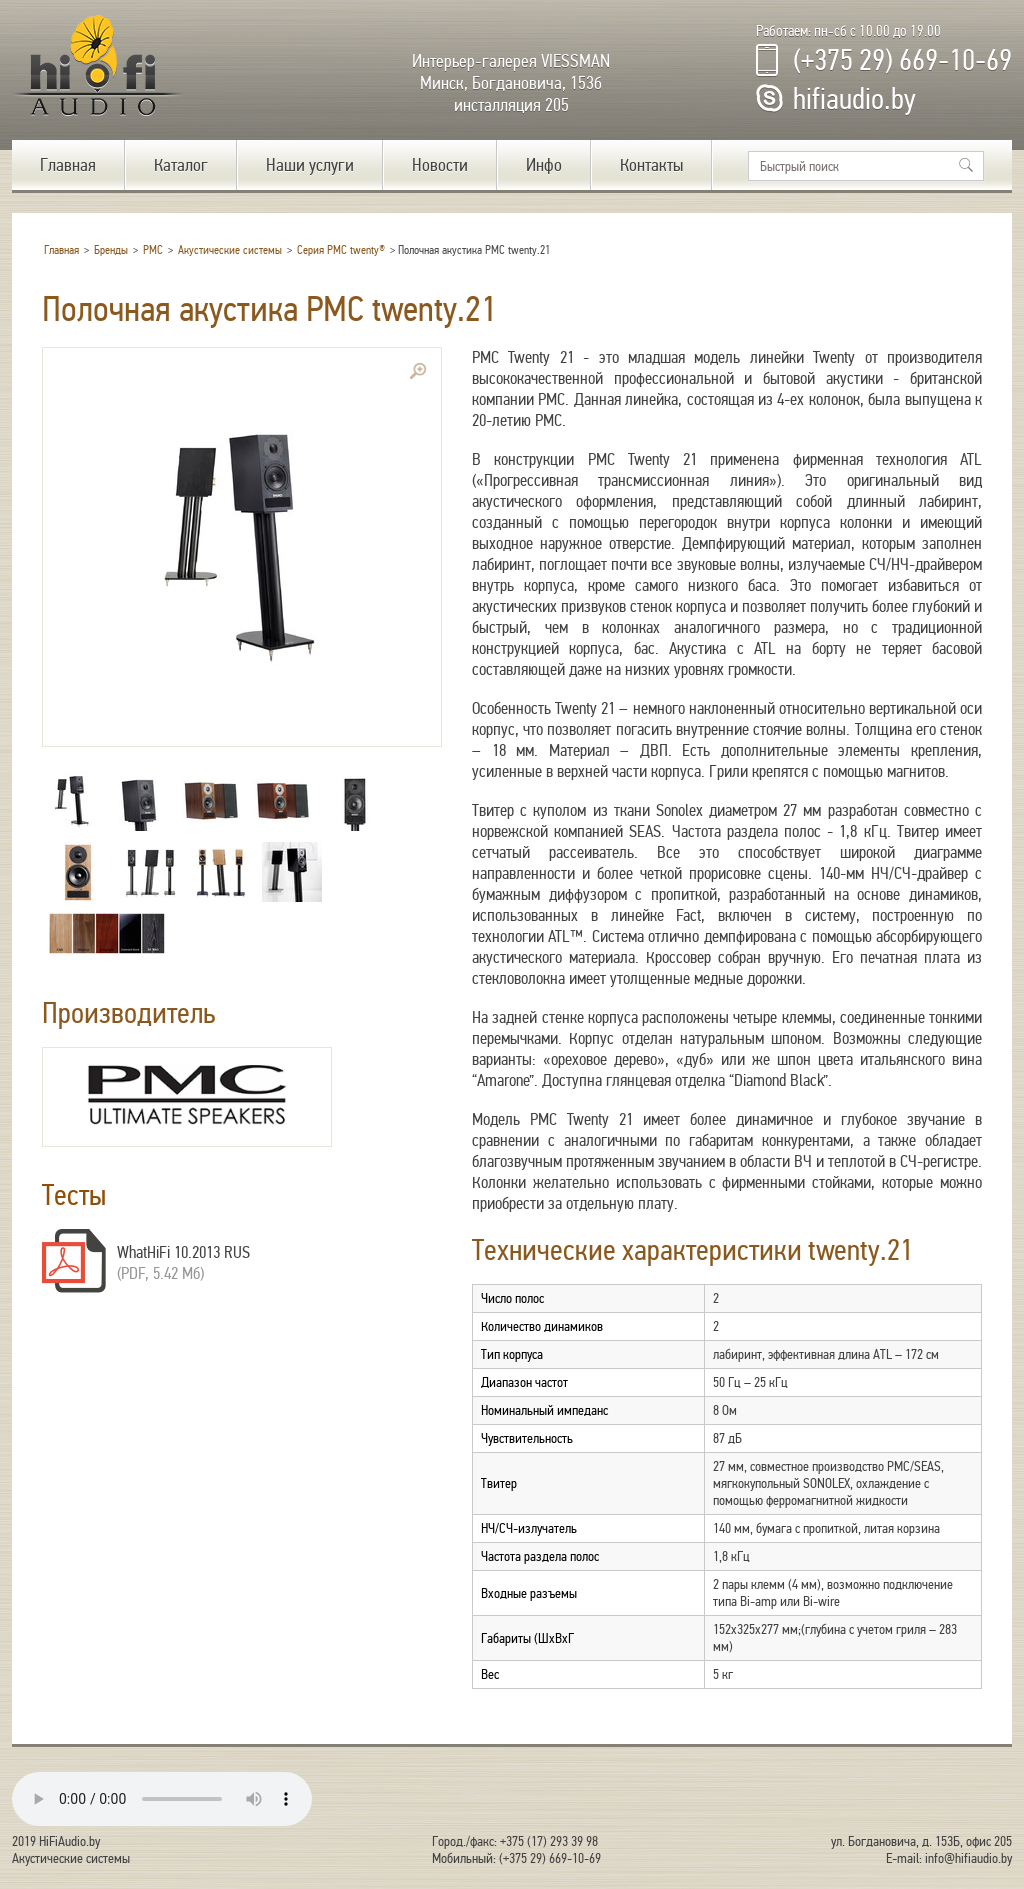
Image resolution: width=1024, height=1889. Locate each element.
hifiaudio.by (854, 99)
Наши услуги (310, 165)
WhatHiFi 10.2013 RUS (183, 1252)
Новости (440, 165)
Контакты (651, 165)
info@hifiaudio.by (968, 1858)
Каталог (181, 165)
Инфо (544, 165)
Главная (68, 165)
